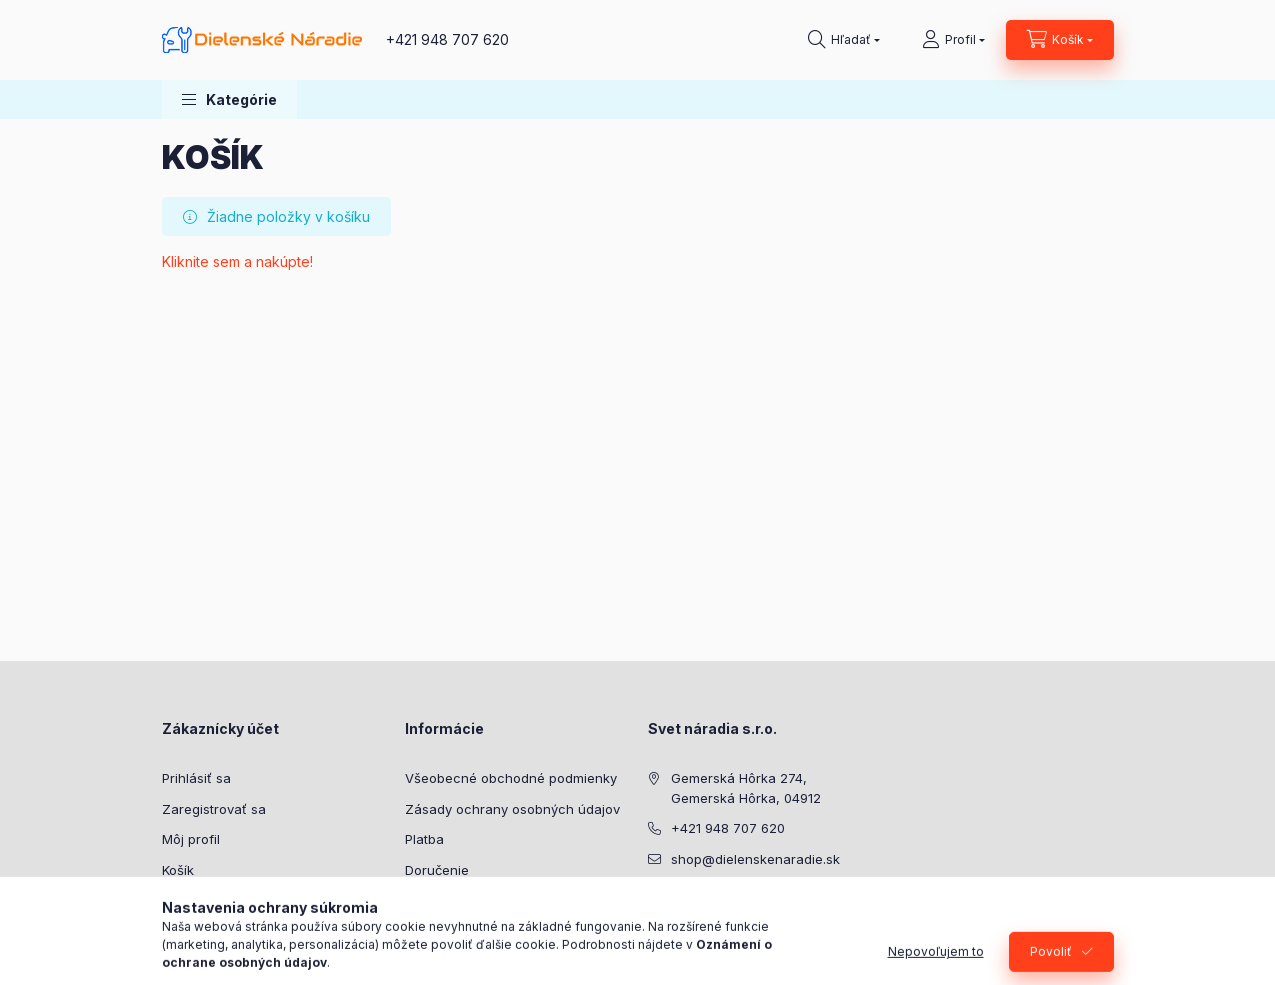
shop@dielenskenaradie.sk (755, 859)
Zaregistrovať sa (214, 809)
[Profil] (953, 40)
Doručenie (437, 870)
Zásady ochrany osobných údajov (512, 809)
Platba (424, 839)
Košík (178, 870)
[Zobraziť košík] (1060, 40)
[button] (229, 99)
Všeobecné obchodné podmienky (511, 778)
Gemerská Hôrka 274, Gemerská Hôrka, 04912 (746, 788)
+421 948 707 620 (447, 39)
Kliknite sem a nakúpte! (237, 261)
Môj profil (191, 839)
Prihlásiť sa (196, 778)
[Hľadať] (844, 40)
